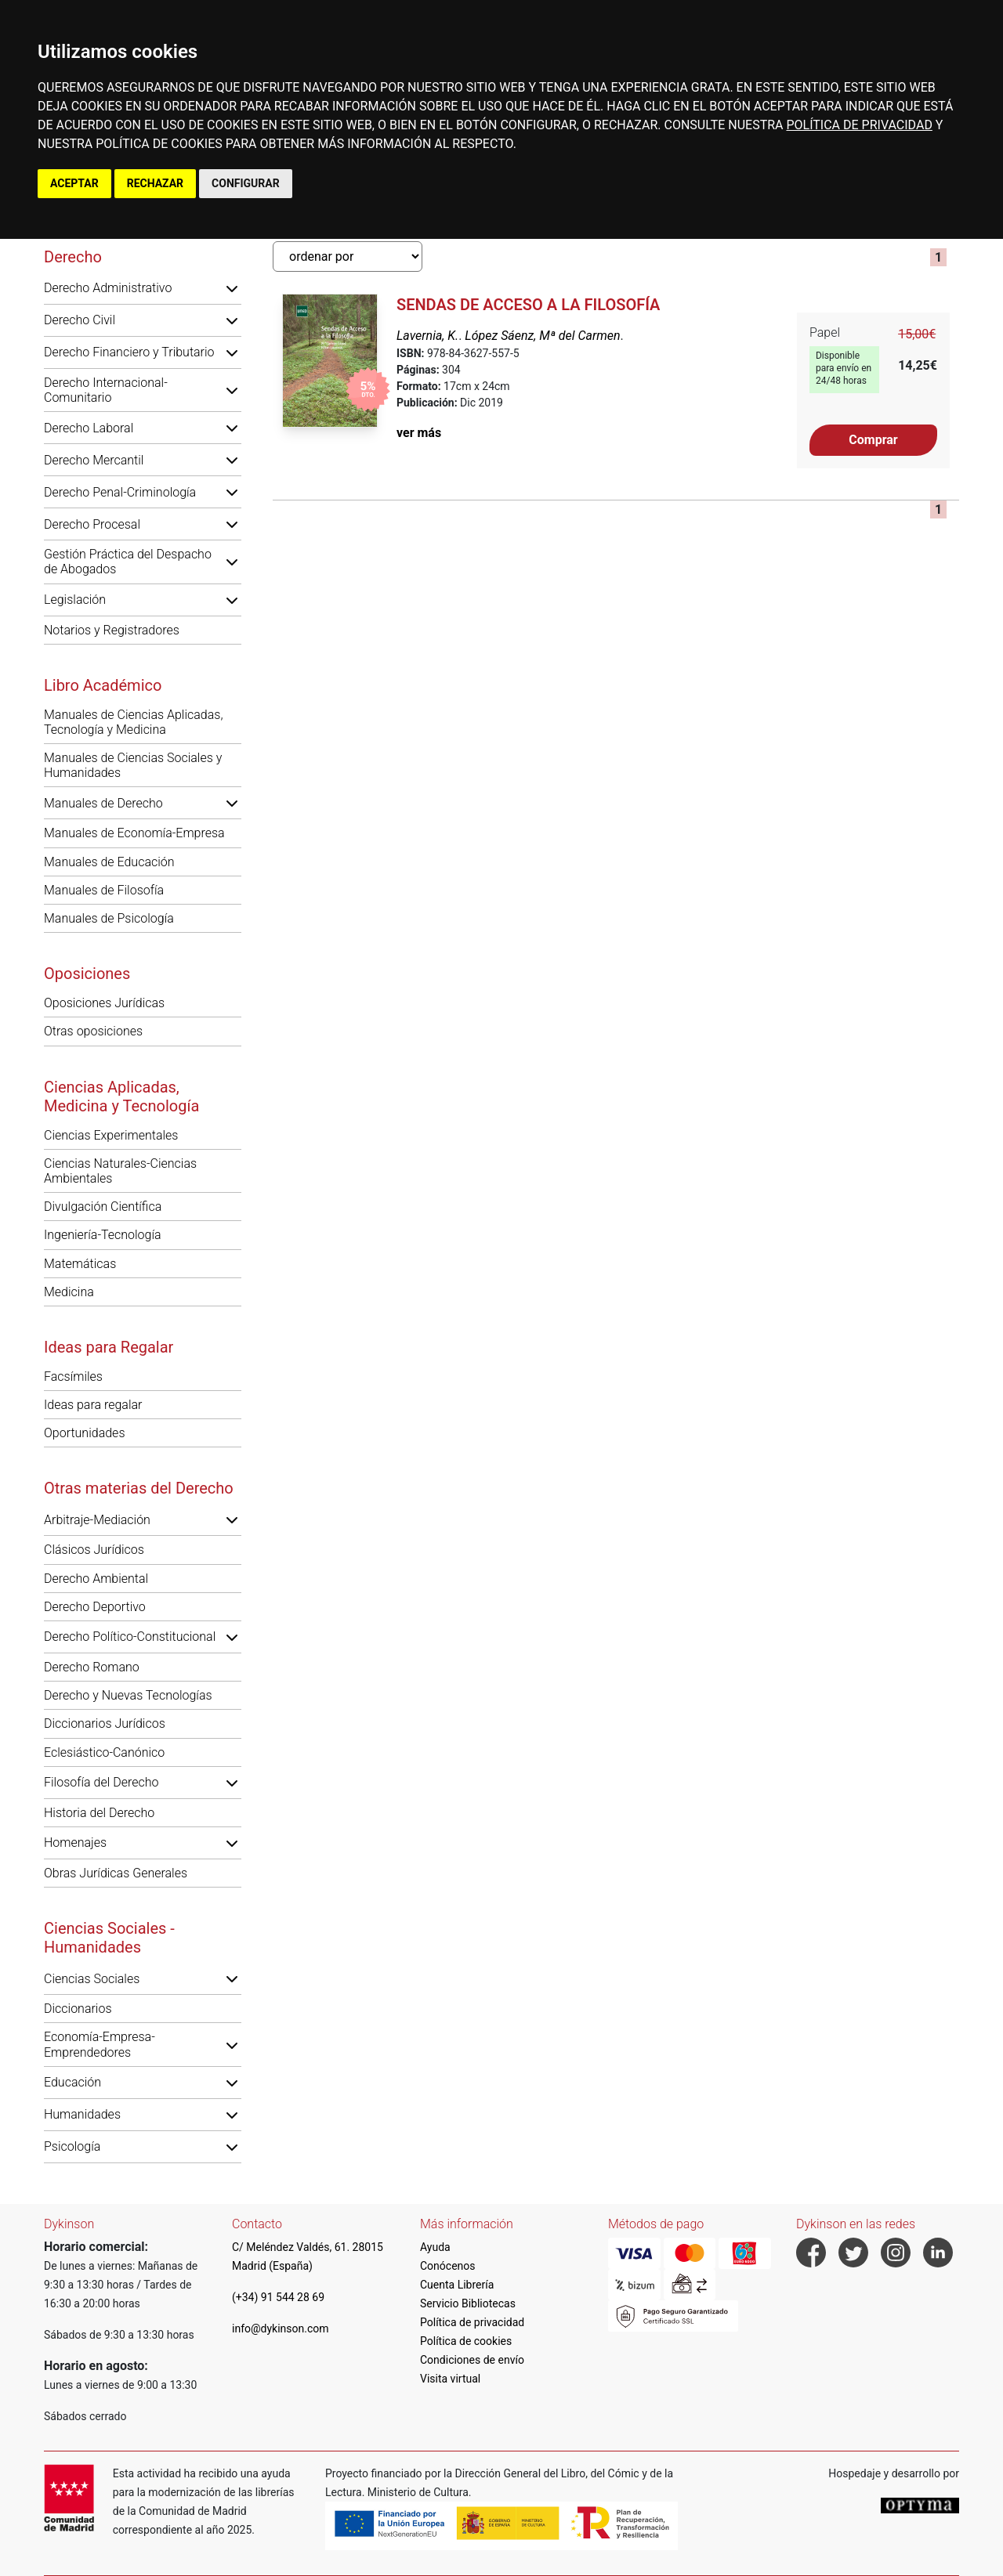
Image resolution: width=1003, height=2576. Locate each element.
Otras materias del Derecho (139, 1488)
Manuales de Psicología (109, 918)
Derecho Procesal (92, 524)
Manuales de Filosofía (104, 890)
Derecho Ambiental (96, 1578)
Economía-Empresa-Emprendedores (99, 2044)
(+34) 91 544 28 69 (278, 2297)
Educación (72, 2082)
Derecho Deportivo (95, 1606)
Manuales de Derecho (103, 803)
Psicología (72, 2146)
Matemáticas (80, 1263)
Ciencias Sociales (91, 1978)
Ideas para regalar (93, 1404)
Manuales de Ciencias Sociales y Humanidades (133, 765)
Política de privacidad (472, 2322)
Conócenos (448, 2266)
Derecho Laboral (88, 428)
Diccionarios (78, 2008)
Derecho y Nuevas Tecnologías (128, 1695)
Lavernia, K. (427, 335)
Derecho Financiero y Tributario (129, 352)
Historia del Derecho (99, 1812)
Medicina (69, 1291)
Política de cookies (466, 2341)
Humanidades (82, 2114)
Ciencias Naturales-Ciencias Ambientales (120, 1171)
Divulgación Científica (102, 1206)
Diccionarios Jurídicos (104, 1723)
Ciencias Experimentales (111, 1135)
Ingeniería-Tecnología (102, 1234)
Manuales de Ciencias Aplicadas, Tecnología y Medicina (133, 722)
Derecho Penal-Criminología (120, 492)
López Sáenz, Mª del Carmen (542, 335)
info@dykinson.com (280, 2328)
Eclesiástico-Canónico (104, 1752)
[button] (232, 288)
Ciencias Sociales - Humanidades (109, 1937)
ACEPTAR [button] (74, 183)
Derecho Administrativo (108, 287)
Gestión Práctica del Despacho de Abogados (128, 561)
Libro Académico (102, 685)
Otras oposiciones (93, 1031)
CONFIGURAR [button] (246, 183)
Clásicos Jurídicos (94, 1549)
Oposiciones (87, 973)
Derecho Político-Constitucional (129, 1636)
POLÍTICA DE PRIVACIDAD (859, 124)
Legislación (75, 599)
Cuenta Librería (457, 2284)
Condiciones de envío (472, 2360)
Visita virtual (450, 2378)
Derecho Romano (91, 1667)
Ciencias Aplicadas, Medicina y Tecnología (121, 1096)
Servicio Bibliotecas (468, 2303)
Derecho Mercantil (93, 460)
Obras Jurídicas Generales (115, 1873)
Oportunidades (84, 1432)
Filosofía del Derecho (101, 1782)
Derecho (73, 256)
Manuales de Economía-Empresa (134, 833)
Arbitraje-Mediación (97, 1519)
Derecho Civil (79, 320)
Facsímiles (73, 1376)
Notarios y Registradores (111, 630)
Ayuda (435, 2247)
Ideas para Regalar (108, 1347)
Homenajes (75, 1842)
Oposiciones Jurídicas (104, 1002)
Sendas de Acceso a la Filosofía (528, 304)
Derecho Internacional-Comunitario (106, 390)
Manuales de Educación (109, 861)
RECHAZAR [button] (155, 183)
